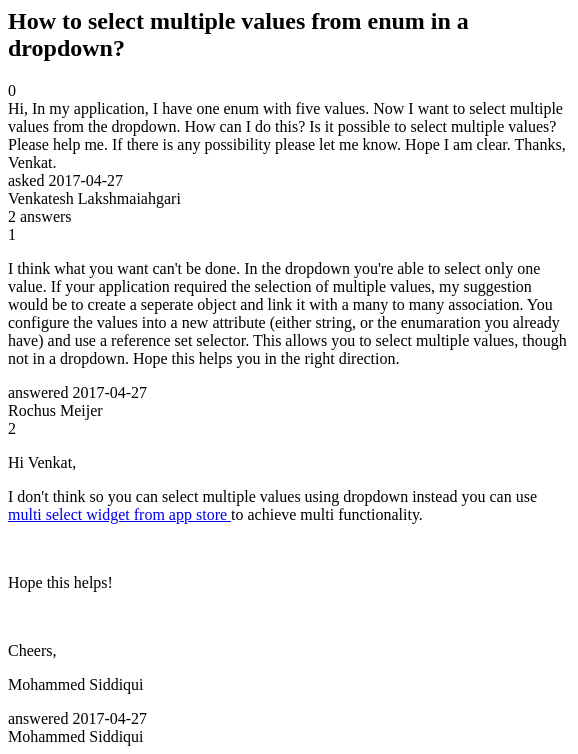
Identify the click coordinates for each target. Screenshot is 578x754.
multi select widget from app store (119, 514)
